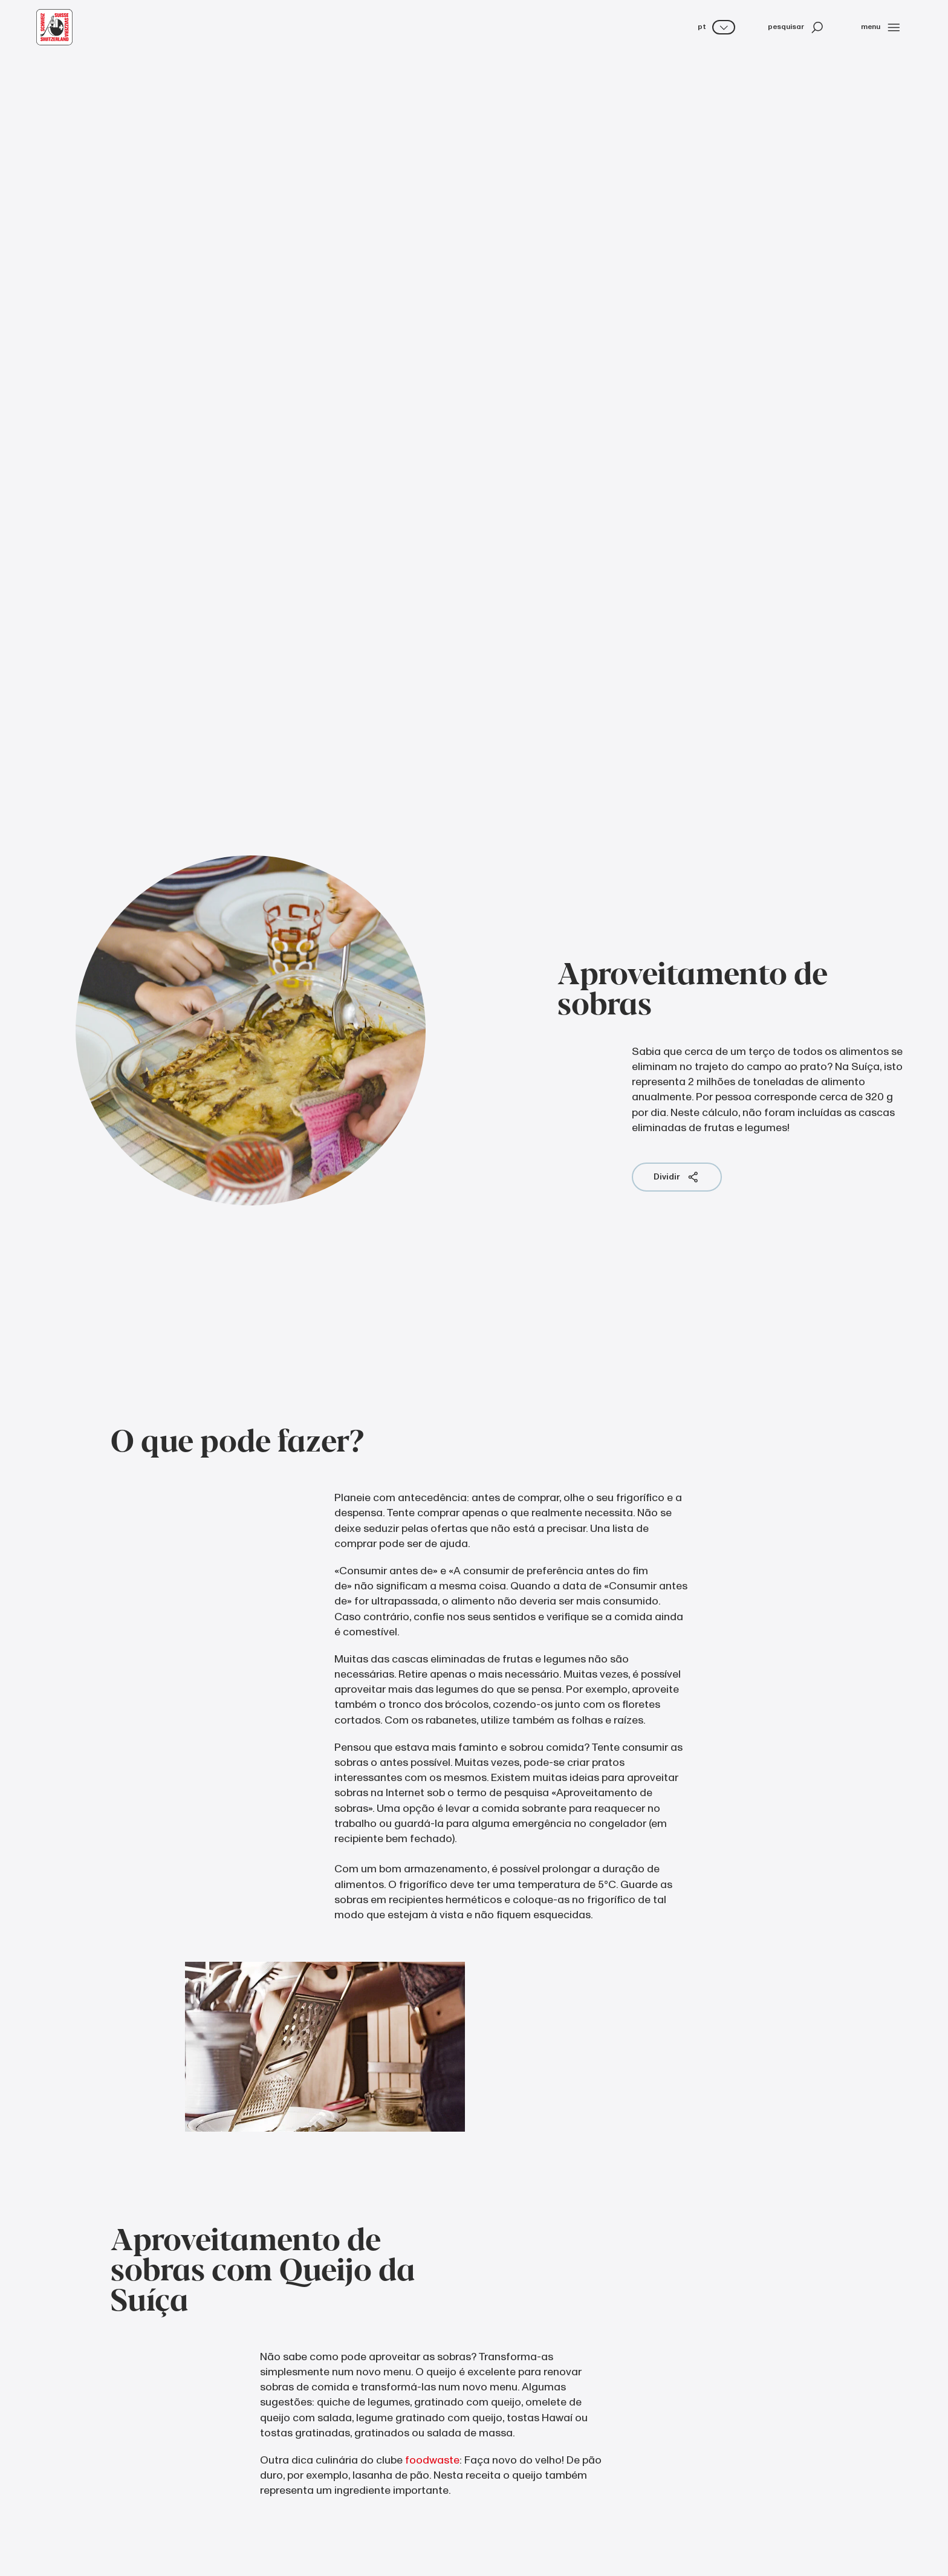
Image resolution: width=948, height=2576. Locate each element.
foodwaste (432, 2460)
